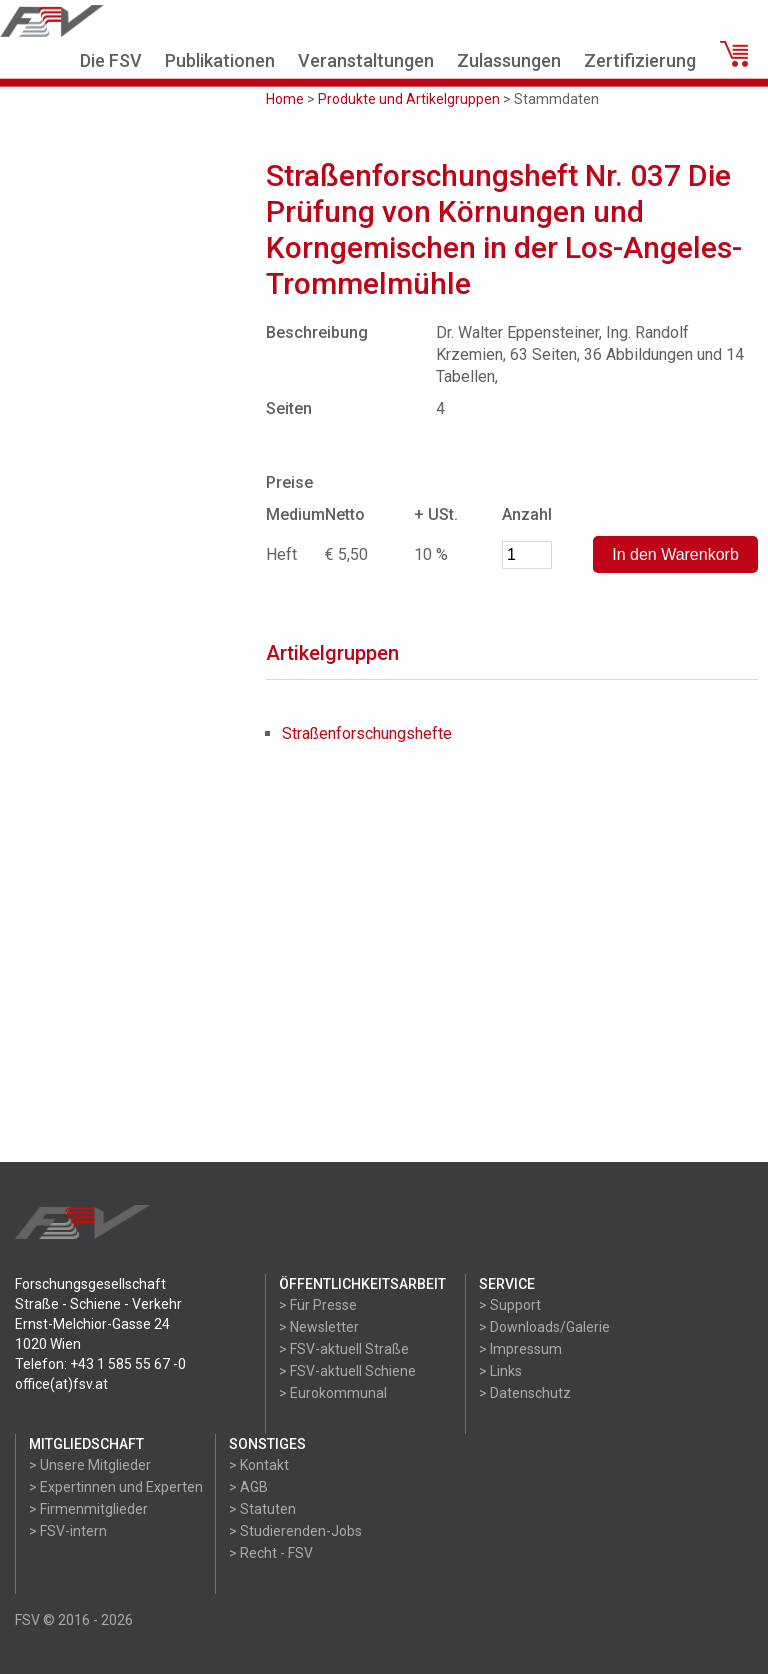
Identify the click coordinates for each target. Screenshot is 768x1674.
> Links (500, 1371)
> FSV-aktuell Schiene (347, 1371)
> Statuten (262, 1509)
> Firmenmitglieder (88, 1509)
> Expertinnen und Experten (116, 1487)
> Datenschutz (525, 1393)
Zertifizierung (640, 60)
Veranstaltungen (366, 60)
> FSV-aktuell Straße (344, 1349)
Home (285, 99)
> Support (510, 1305)
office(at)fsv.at (61, 1384)
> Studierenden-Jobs (295, 1531)
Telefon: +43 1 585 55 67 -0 (100, 1364)
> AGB (248, 1487)
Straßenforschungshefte (367, 733)
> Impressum (520, 1349)
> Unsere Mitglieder (90, 1465)
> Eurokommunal (333, 1393)
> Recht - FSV (271, 1553)
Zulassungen (509, 60)
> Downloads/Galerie (544, 1327)
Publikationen (220, 60)
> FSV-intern (68, 1531)
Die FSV (111, 60)
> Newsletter (319, 1327)
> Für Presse (318, 1305)
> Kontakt (259, 1465)
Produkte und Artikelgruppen (409, 99)
